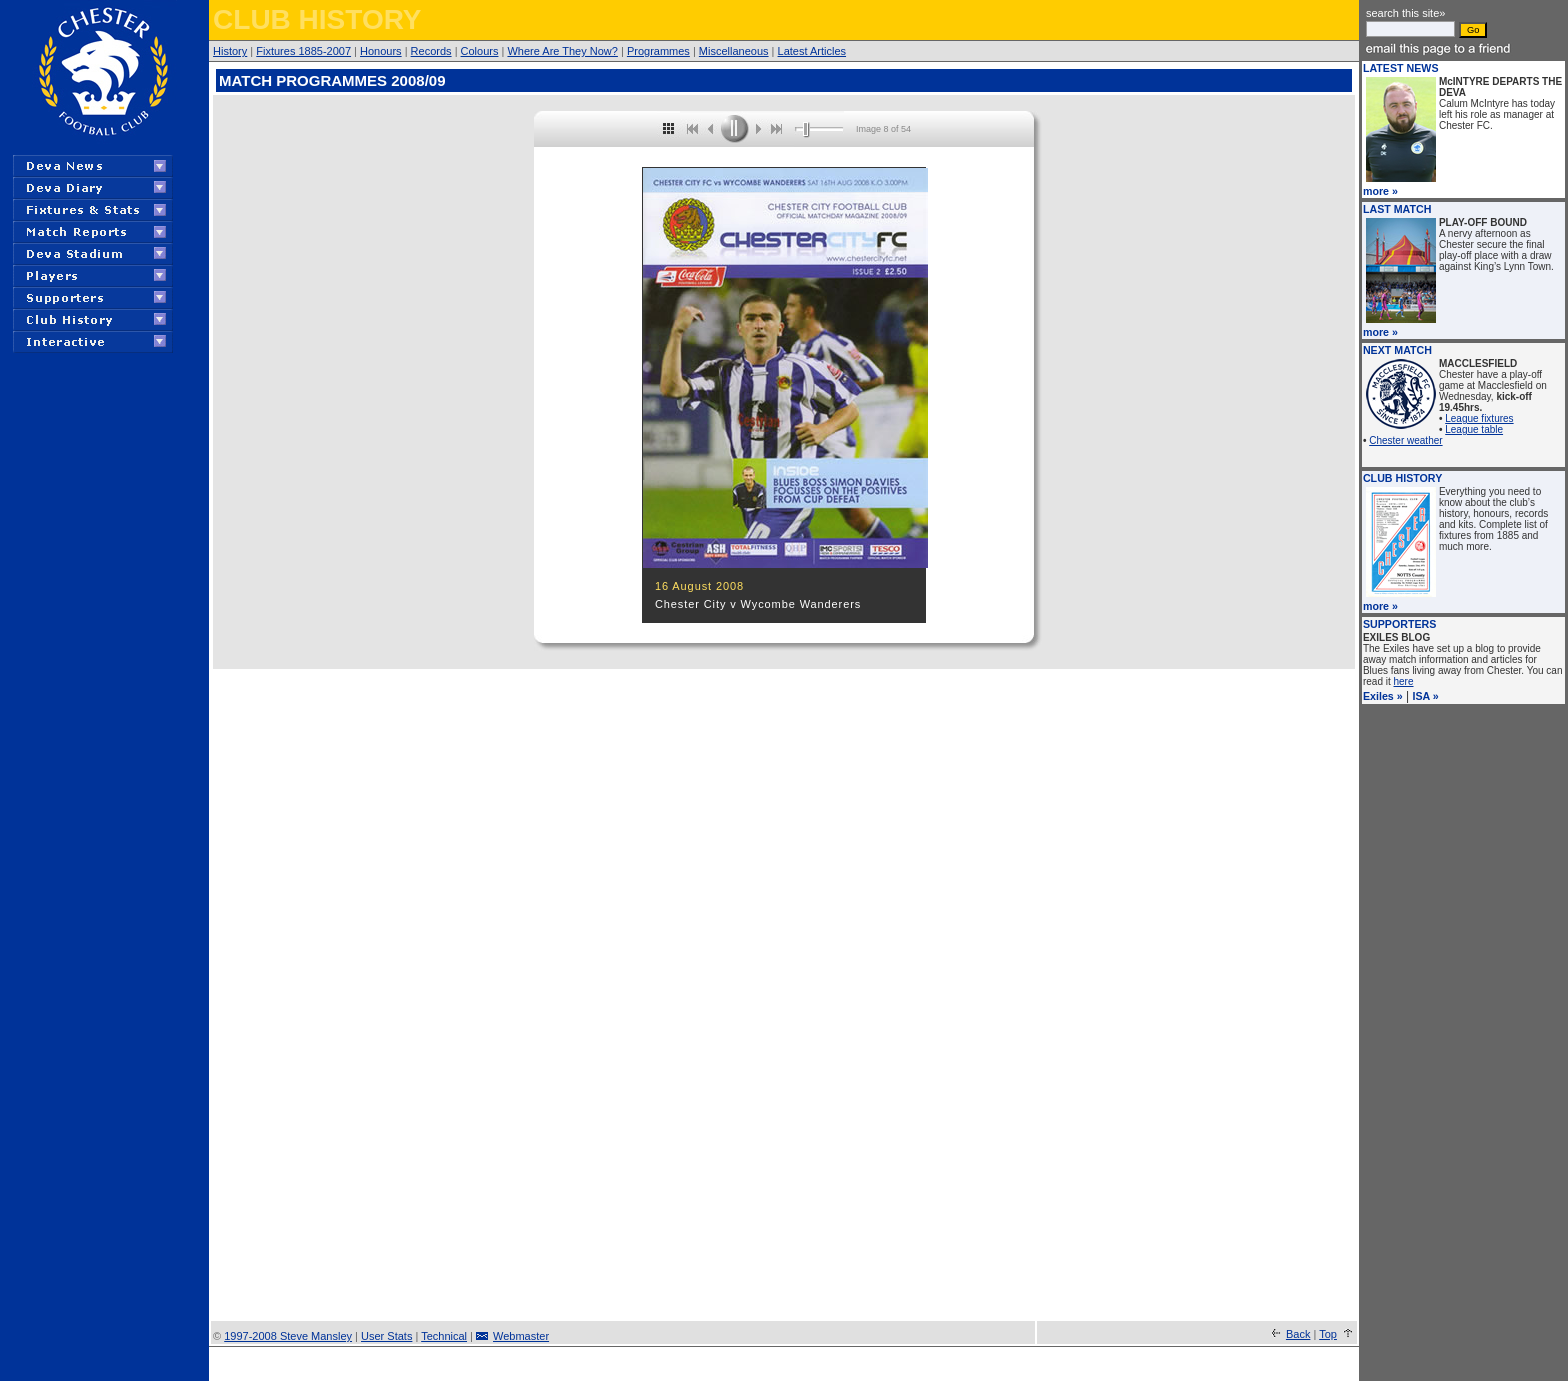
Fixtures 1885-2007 (303, 51)
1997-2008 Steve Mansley (288, 1336)
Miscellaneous (734, 51)
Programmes (658, 51)
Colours (480, 51)
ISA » (1425, 696)
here (1404, 681)
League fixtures (1479, 418)
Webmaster (521, 1336)
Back (1298, 1334)
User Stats (386, 1336)
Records (431, 51)
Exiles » (1383, 696)
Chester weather (1405, 440)
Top (1328, 1334)
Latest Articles (812, 51)
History (230, 51)
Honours (381, 51)
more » (1380, 191)
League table (1474, 429)
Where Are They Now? (562, 51)
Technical (444, 1336)
